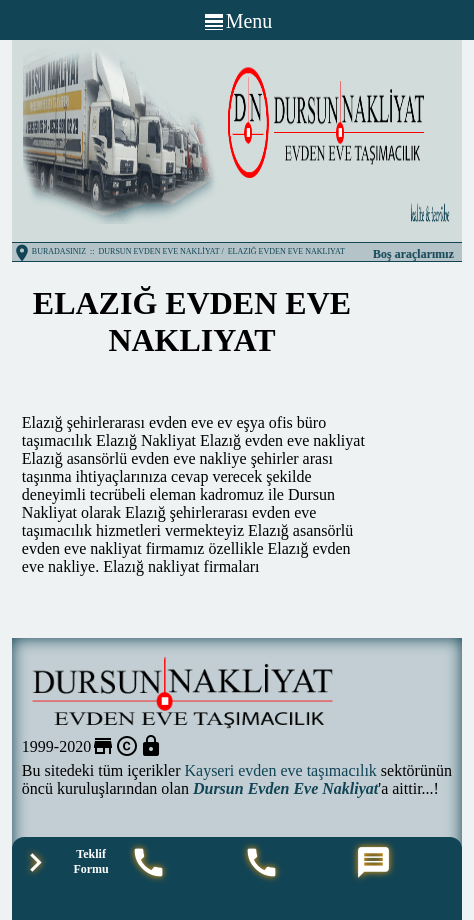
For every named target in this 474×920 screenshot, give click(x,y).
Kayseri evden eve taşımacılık (280, 770)
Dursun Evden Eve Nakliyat (285, 788)
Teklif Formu (90, 861)
